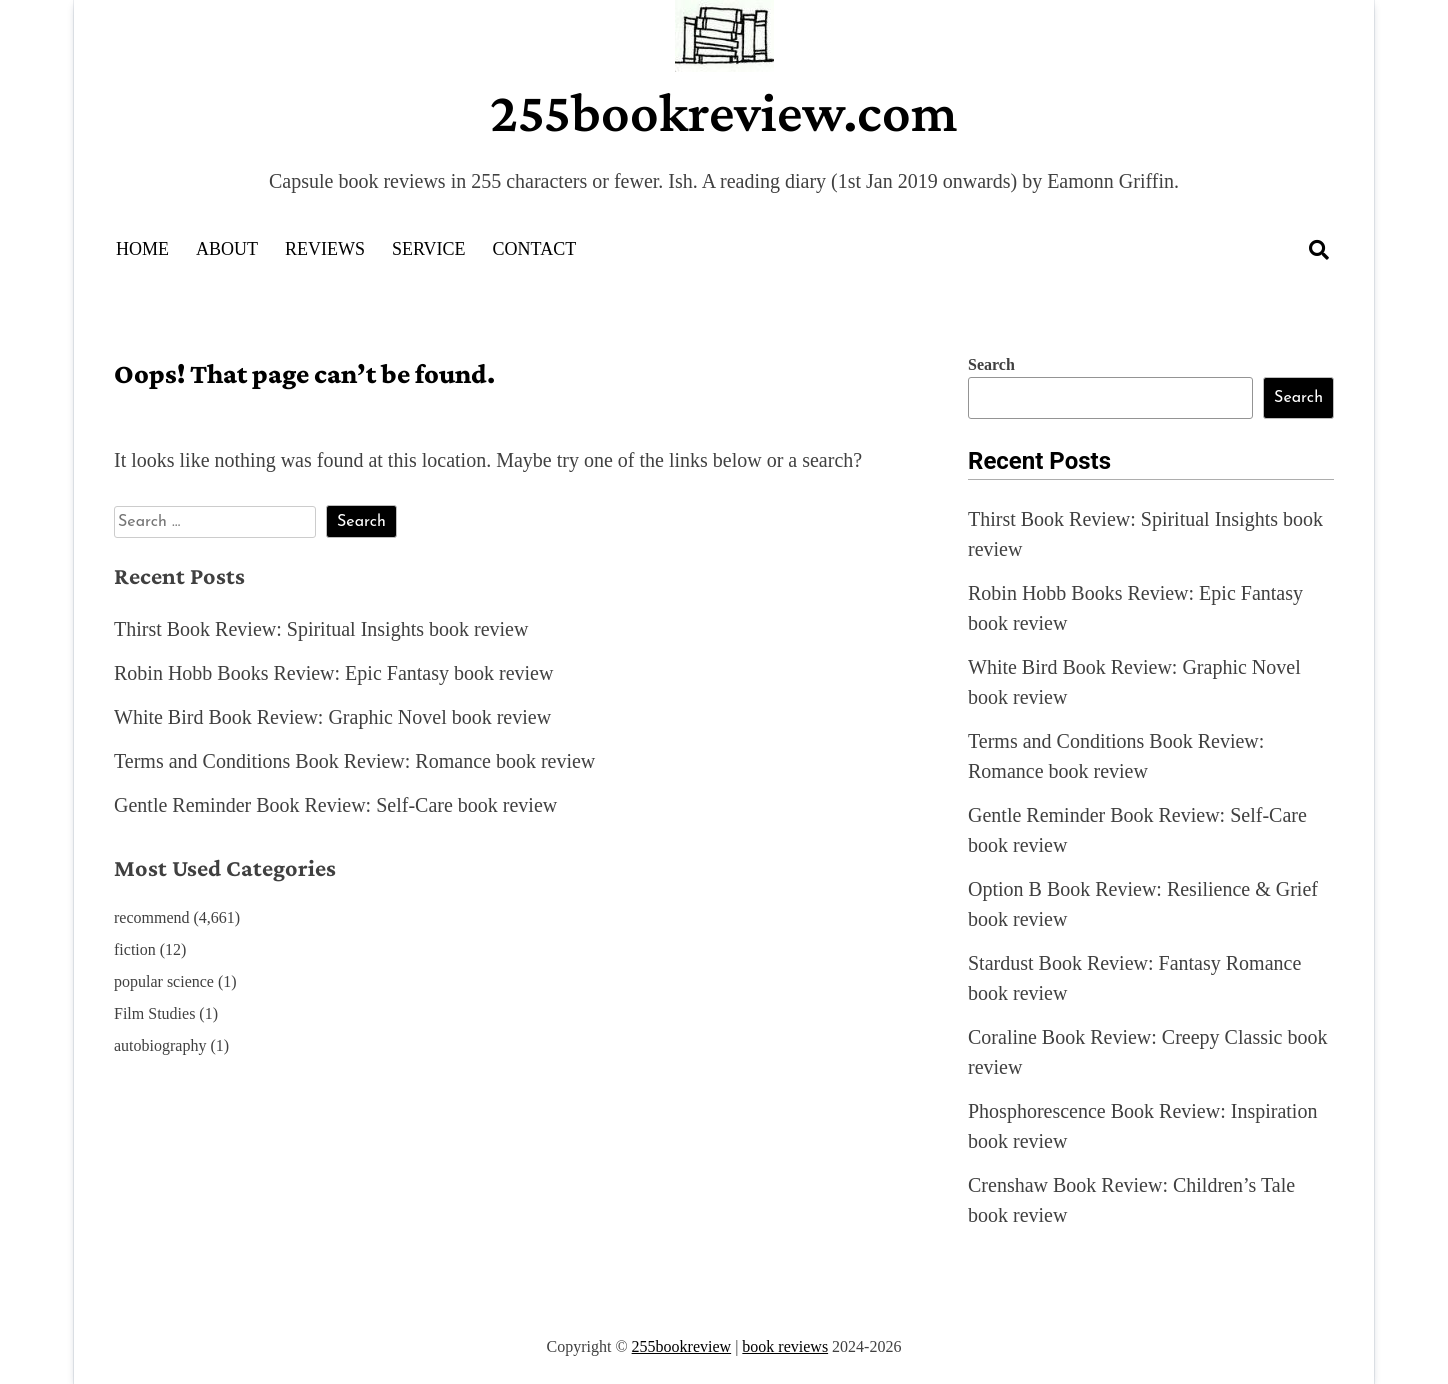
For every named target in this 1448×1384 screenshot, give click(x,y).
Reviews (325, 249)
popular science (164, 981)
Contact (535, 249)
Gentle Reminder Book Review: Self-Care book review (335, 805)
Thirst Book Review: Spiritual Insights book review (321, 629)
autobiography (160, 1045)
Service (429, 249)
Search (991, 364)
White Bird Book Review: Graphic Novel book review (332, 717)
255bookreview (682, 1346)
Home (142, 249)
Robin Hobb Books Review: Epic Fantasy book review (333, 673)
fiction (135, 949)
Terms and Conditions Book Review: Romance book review (354, 761)
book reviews (785, 1346)
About (227, 249)
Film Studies (154, 1013)
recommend (152, 917)
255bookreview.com (724, 112)
